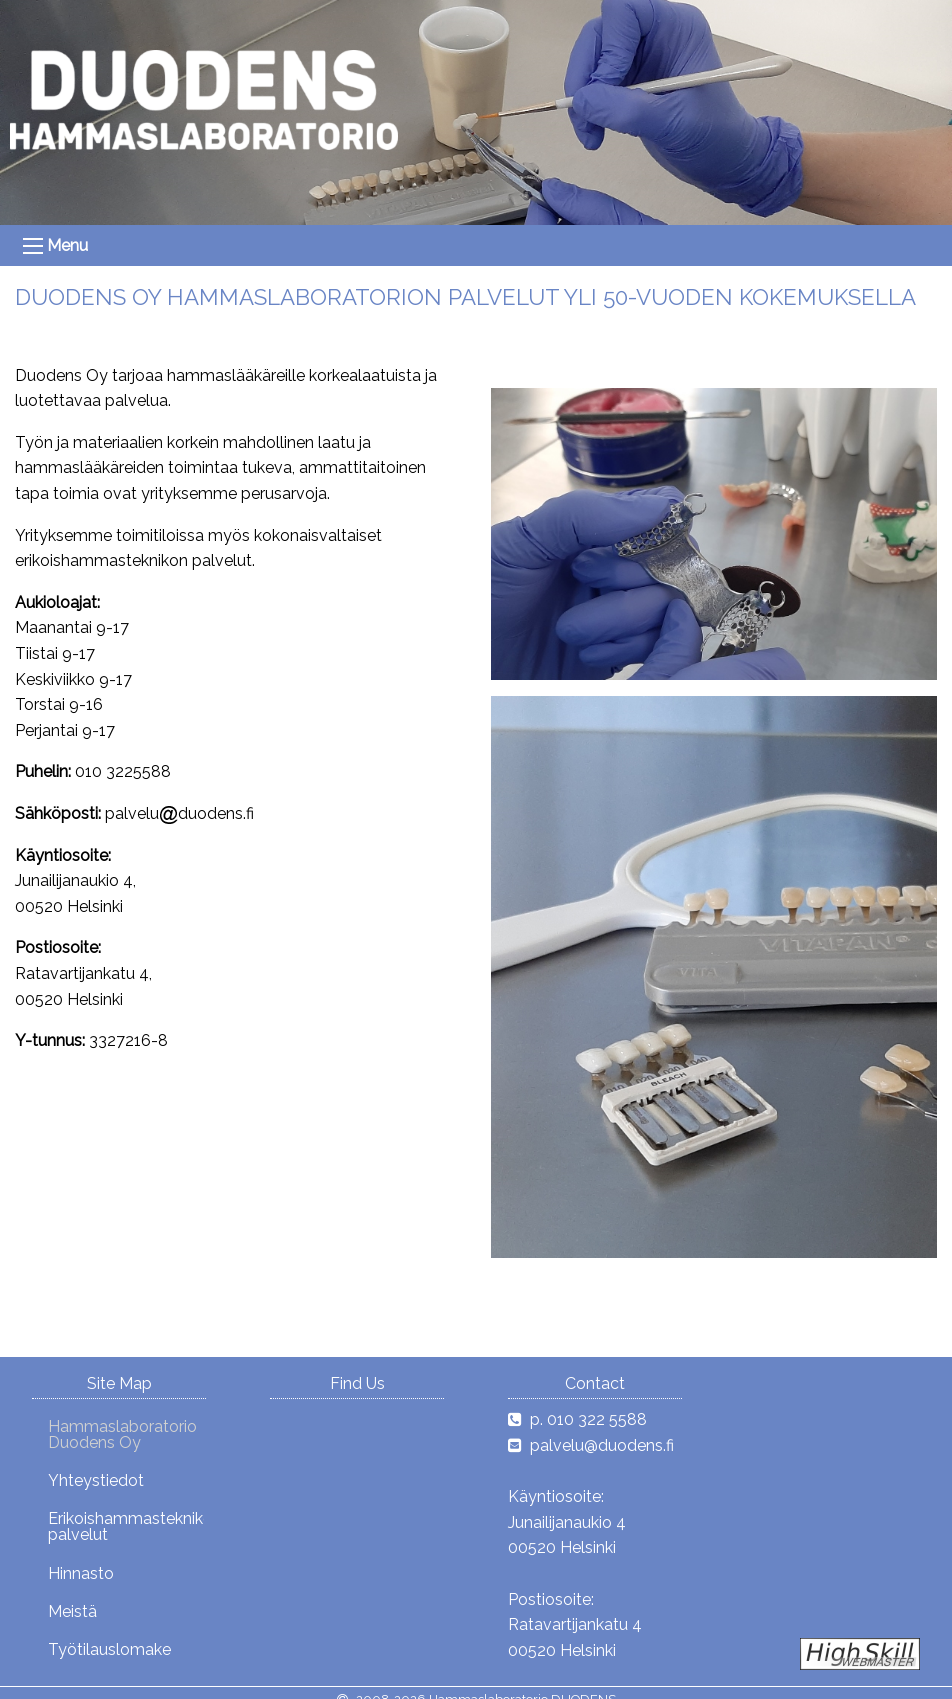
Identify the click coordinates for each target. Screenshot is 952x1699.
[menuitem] (118, 1434)
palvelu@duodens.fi (602, 1445)
